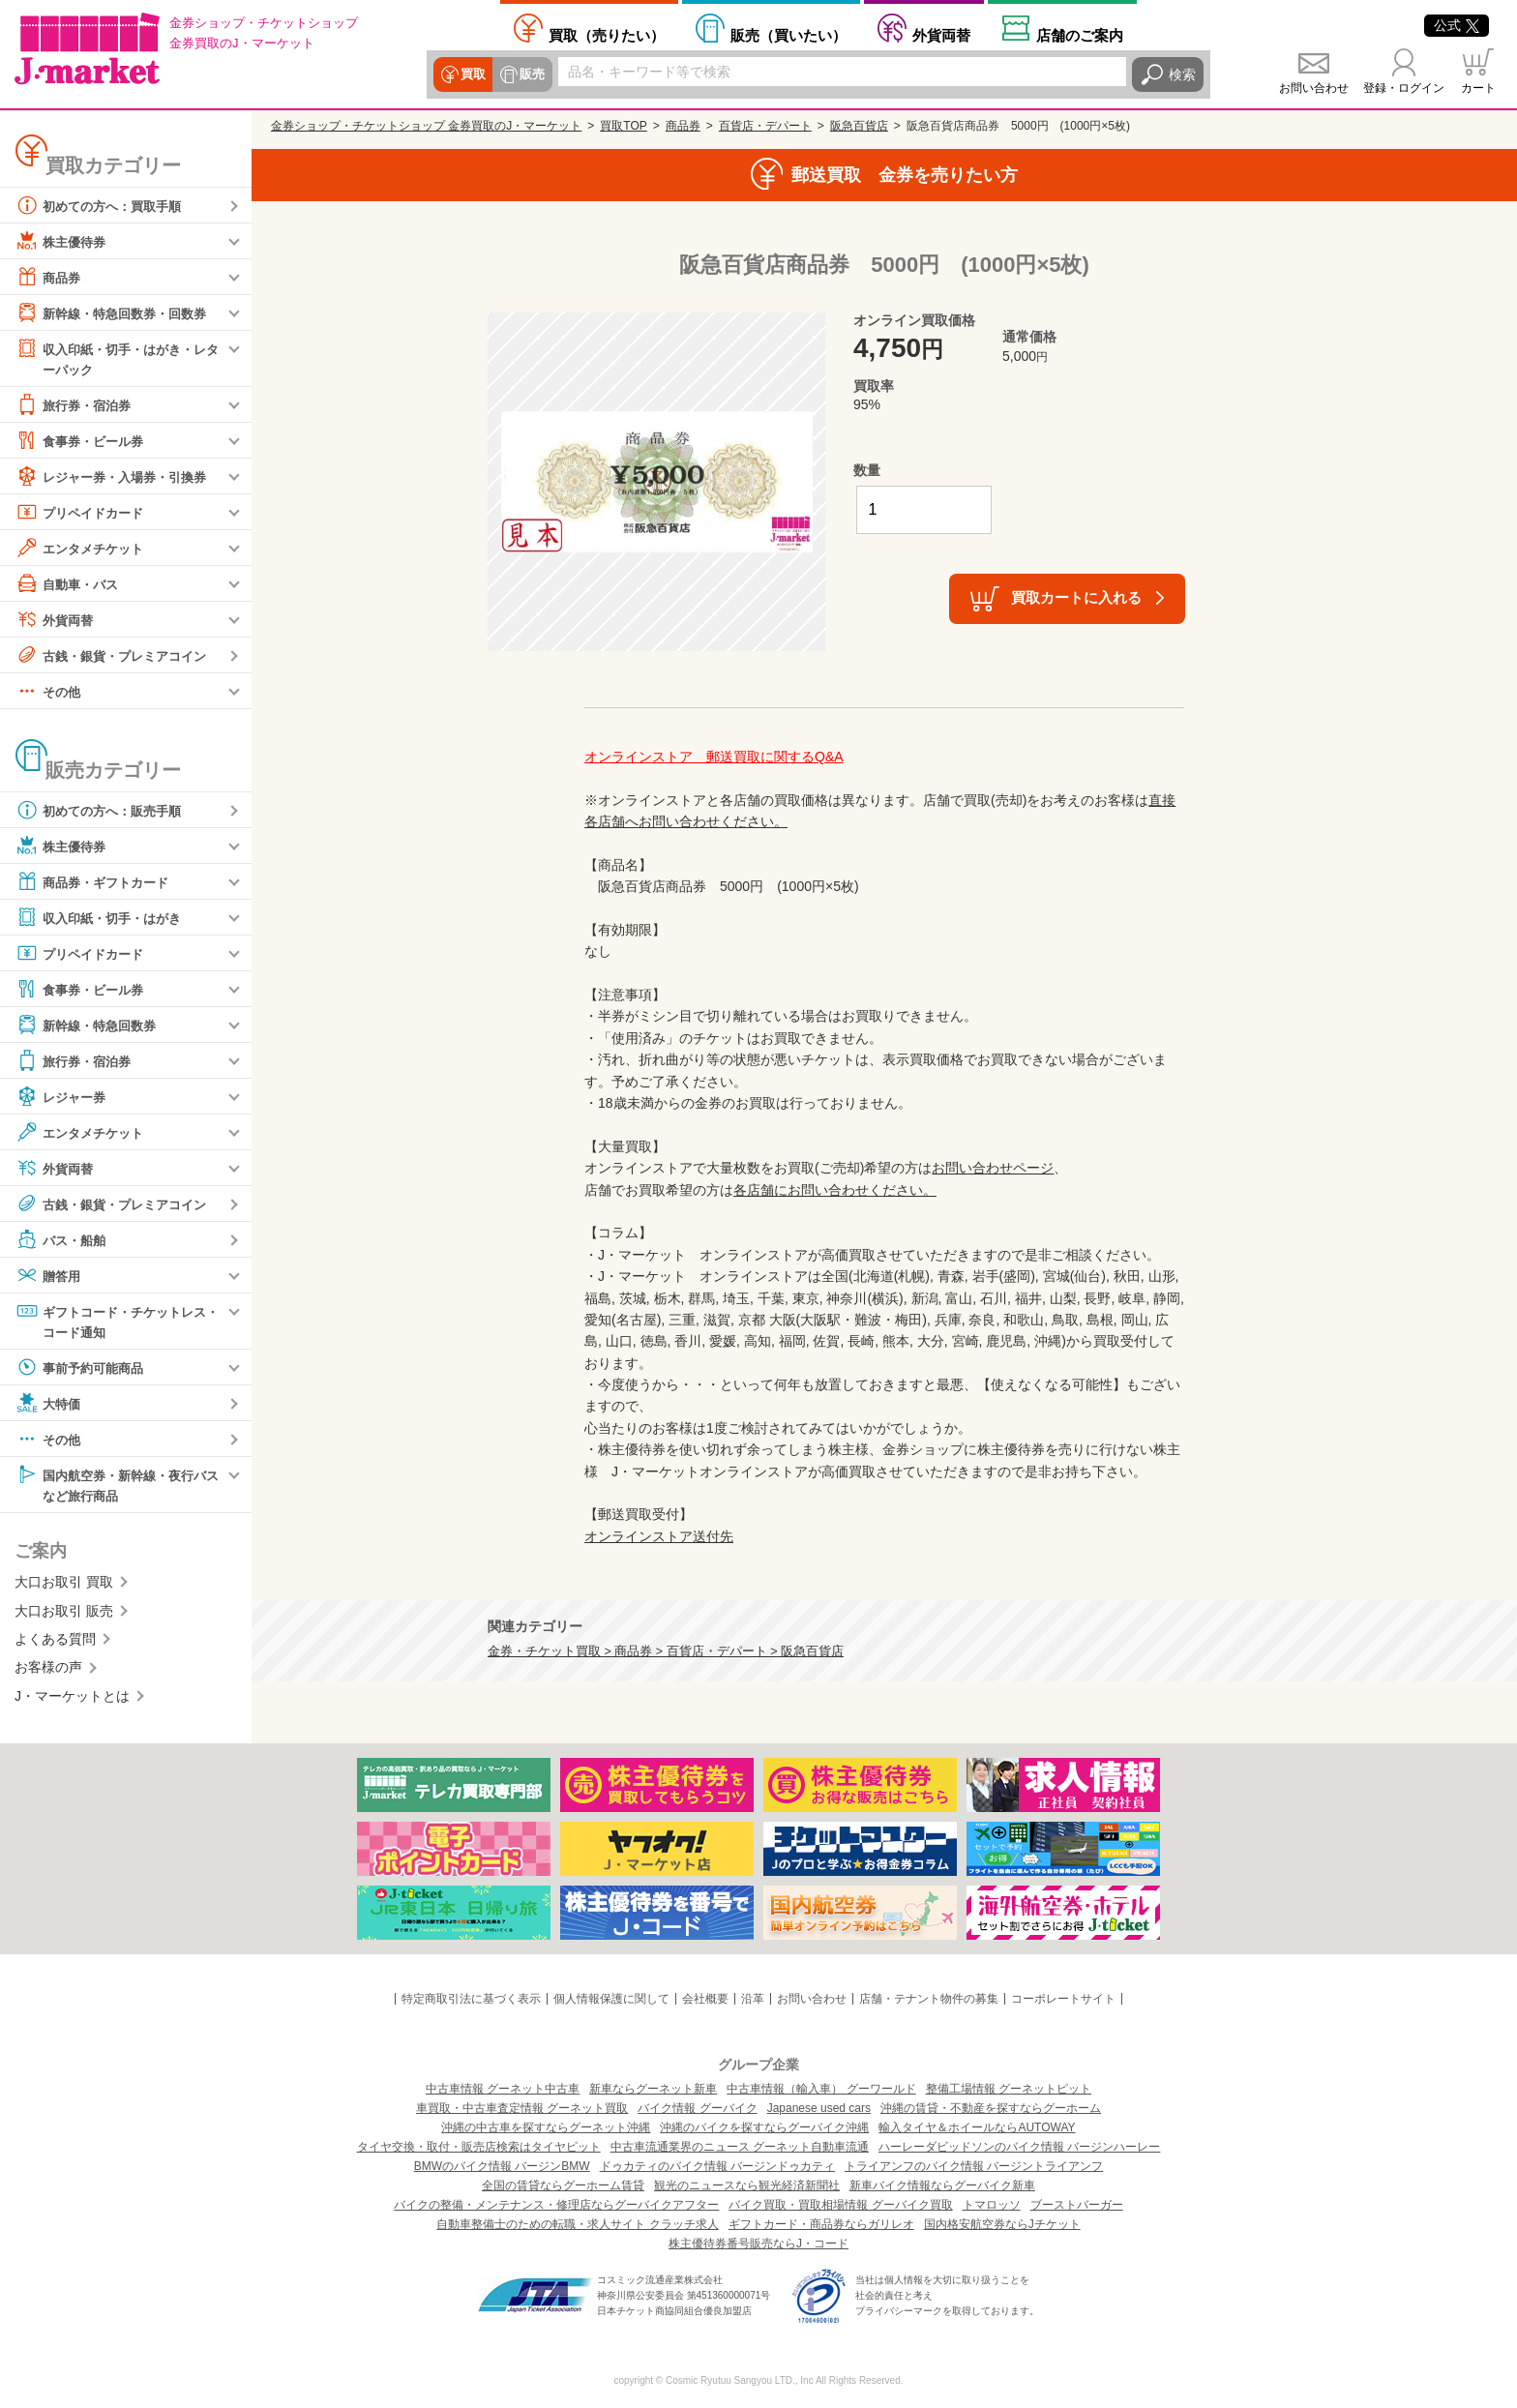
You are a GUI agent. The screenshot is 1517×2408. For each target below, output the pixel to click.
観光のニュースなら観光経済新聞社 (747, 2185)
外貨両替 (941, 35)
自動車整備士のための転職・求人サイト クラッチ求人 (577, 2224)
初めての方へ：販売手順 (103, 810)
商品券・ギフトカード (96, 882)
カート (1478, 88)
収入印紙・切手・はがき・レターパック (117, 357)
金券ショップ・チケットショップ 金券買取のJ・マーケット (426, 126)
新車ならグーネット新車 (653, 2089)
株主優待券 (62, 241)
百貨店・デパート (765, 126)
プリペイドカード (83, 512)
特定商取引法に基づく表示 (471, 1999)
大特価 (49, 1405)
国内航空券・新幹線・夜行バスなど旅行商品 (117, 1486)
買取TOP (623, 126)
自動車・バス (69, 584)
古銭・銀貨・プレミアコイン (117, 656)
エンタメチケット (83, 548)
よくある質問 (55, 1642)
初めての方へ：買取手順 (103, 205)
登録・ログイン (1403, 88)
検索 (1182, 74)
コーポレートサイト (1063, 1999)
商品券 (49, 276)
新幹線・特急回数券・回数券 (117, 312)
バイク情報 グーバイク (697, 2108)
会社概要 (705, 1999)
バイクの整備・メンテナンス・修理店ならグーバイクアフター (556, 2205)
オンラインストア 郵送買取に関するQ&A (714, 756)
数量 (866, 470)
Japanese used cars (819, 2108)
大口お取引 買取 (64, 1585)
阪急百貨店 (859, 126)
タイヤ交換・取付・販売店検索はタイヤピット (479, 2147)
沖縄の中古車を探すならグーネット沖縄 (545, 2127)
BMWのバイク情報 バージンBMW (502, 2166)
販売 (530, 74)
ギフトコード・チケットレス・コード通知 (110, 1321)
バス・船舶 (62, 1240)
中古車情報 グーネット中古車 (503, 2089)
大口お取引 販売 (64, 1614)
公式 (1456, 25)
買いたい (788, 35)
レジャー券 (62, 1097)
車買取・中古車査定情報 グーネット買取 (522, 2108)
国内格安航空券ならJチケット (1002, 2224)
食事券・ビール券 (83, 441)
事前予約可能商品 (83, 1370)
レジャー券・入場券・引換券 (117, 477)
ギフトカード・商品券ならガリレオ (821, 2224)
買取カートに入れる (1076, 597)
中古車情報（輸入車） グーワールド (821, 2089)
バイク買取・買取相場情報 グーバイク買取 (840, 2205)
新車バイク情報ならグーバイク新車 (942, 2185)
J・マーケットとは (72, 1700)
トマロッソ (992, 2205)
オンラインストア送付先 (658, 1536)
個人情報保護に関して (611, 1999)
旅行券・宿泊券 (76, 405)
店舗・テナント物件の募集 (928, 1999)
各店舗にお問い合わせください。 (835, 1190)
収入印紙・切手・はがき (103, 918)
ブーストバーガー (1076, 2205)
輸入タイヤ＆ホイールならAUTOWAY (976, 2127)
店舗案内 (1079, 35)
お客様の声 (48, 1671)
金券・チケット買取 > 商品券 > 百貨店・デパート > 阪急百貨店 (666, 1651)
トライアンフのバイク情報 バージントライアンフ (974, 2166)
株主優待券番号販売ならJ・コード (758, 2243)
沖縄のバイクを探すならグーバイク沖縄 (764, 2127)
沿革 (752, 1999)
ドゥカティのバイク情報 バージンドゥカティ (717, 2166)
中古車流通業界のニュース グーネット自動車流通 (739, 2147)
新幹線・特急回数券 (89, 1025)
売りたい (607, 35)
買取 (472, 74)
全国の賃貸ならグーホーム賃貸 (563, 2185)
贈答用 (49, 1276)
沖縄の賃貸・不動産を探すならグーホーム (990, 2108)
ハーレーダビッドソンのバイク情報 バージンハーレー (1019, 2147)
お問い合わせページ (993, 1167)
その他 (49, 691)
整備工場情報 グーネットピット (1008, 2089)
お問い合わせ (1314, 88)
